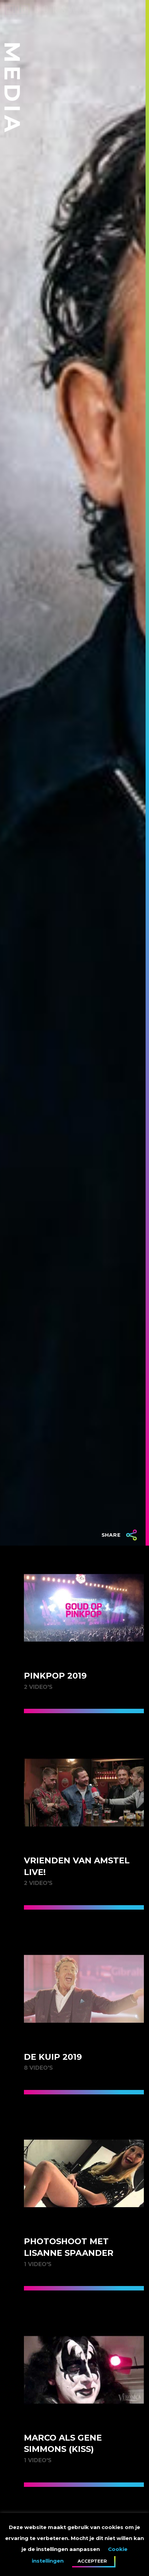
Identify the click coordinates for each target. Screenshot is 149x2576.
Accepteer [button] (92, 2561)
